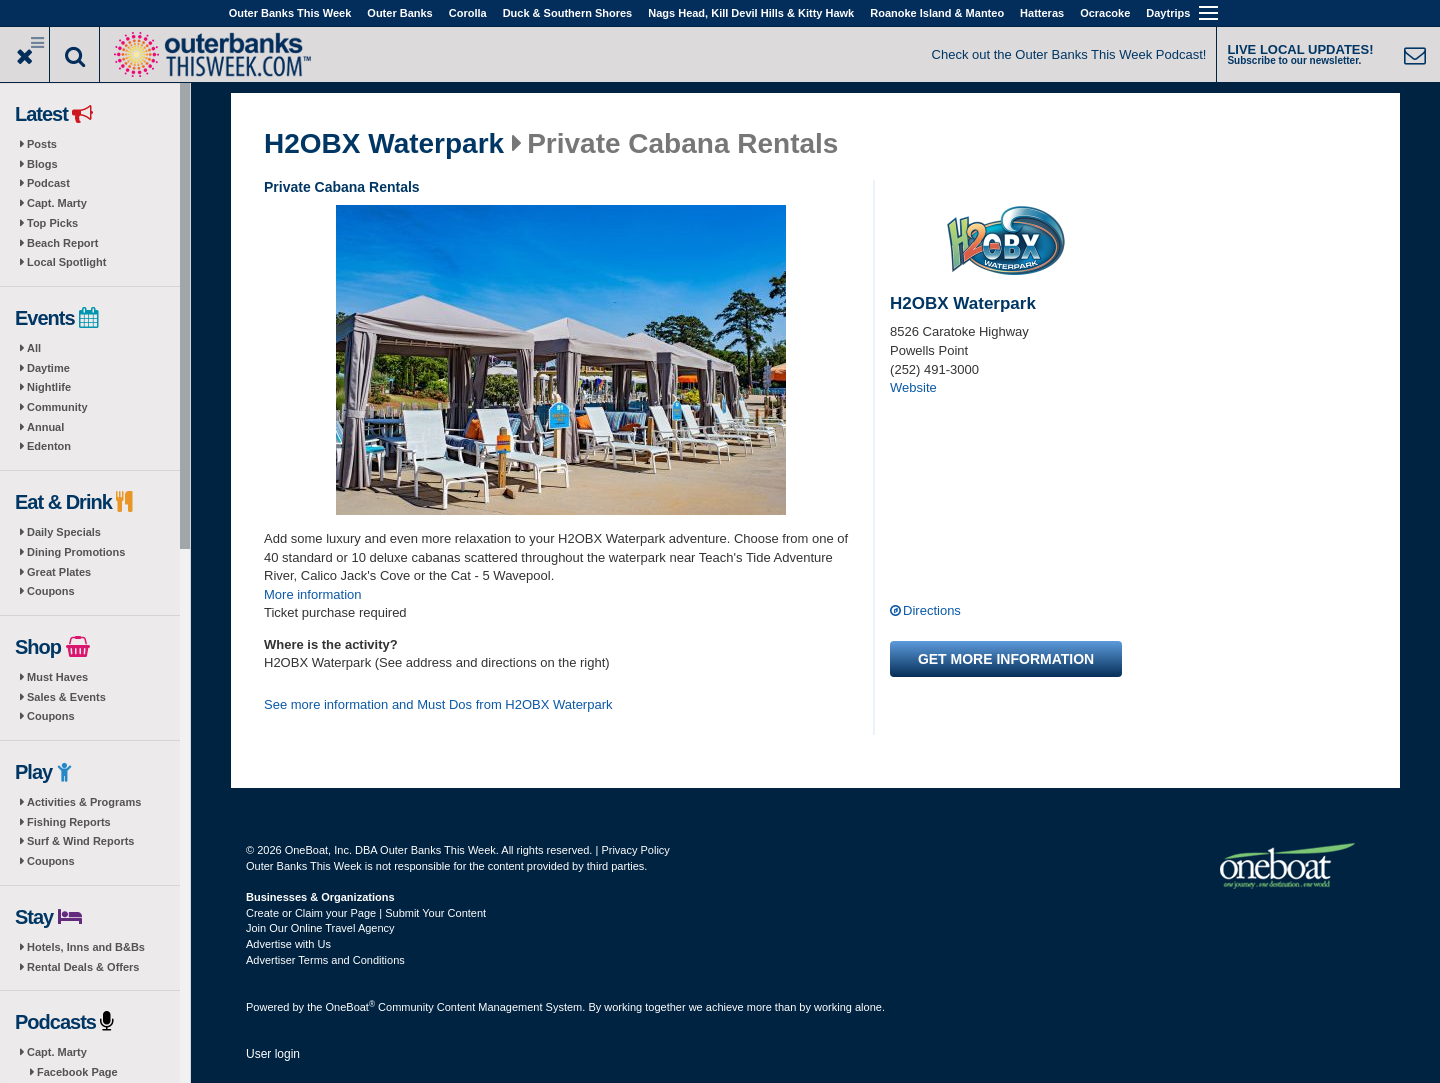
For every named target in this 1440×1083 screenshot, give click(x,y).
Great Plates (59, 572)
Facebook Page (77, 1072)
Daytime (48, 368)
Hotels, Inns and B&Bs (86, 947)
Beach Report (63, 243)
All (34, 348)
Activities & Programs (84, 802)
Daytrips (1168, 13)
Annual (45, 427)
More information (313, 594)
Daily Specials (64, 532)
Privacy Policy (635, 850)
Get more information (1006, 659)
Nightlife (49, 387)
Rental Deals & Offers (83, 967)
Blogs (42, 164)
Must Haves (57, 677)
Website (913, 387)
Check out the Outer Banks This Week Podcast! (1069, 54)
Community (57, 407)
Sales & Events (66, 697)
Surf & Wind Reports (80, 841)
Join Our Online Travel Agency (320, 928)
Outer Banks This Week (290, 13)
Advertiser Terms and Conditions (325, 960)
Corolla (468, 13)
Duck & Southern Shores (568, 13)
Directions (932, 610)
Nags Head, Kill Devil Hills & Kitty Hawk (751, 13)
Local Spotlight (66, 262)
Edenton (49, 446)
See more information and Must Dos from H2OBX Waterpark (438, 704)
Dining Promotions (76, 552)
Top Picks (52, 223)
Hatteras (1042, 13)
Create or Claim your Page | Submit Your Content (366, 913)
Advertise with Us (288, 944)
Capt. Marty (57, 203)
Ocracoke (1105, 13)
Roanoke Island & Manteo (937, 13)
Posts (42, 144)
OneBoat (351, 1007)
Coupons (51, 591)
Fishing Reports (69, 822)
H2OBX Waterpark (384, 144)
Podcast (48, 183)
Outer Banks (399, 13)
